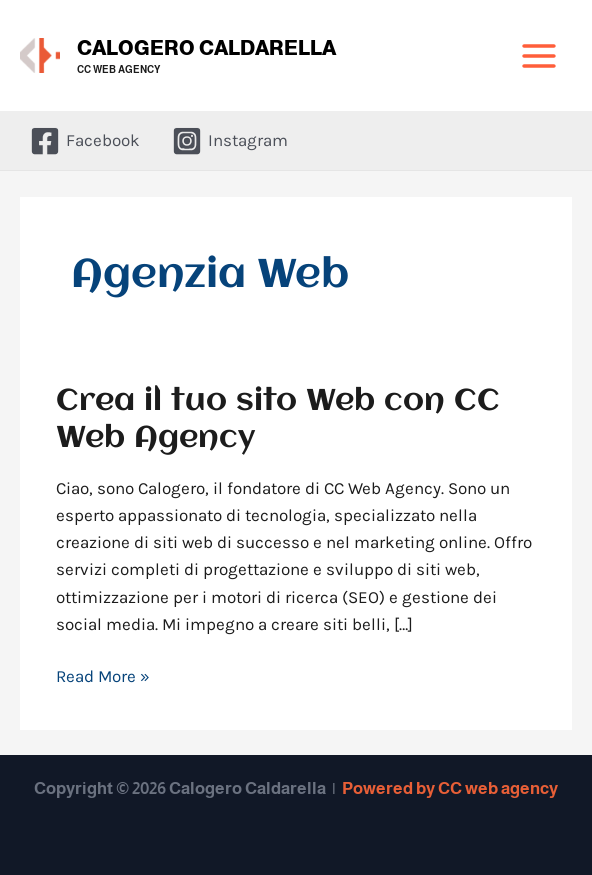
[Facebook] (85, 141)
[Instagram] (230, 141)
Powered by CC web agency (450, 788)
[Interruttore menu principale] (540, 56)
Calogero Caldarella (206, 48)
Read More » (103, 674)
